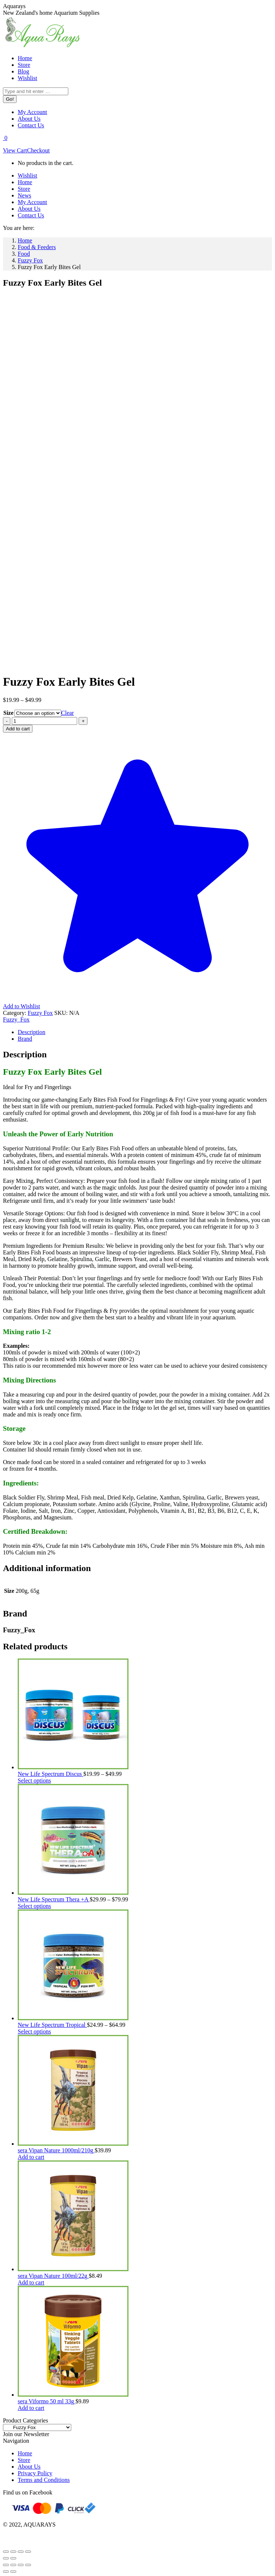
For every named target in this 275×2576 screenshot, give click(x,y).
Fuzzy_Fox (16, 1019)
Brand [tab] (25, 1039)
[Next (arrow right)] (13, 2558)
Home (25, 2453)
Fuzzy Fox (40, 1013)
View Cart (15, 150)
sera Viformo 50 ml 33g (47, 2401)
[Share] (21, 2552)
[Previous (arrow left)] (6, 2558)
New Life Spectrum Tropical (52, 2025)
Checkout (38, 150)
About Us (29, 2466)
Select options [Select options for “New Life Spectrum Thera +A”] (34, 1906)
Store (24, 2460)
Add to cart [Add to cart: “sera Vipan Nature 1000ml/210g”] (31, 2157)
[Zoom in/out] (6, 2552)
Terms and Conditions (44, 2480)
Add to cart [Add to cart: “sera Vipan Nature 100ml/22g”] (31, 2282)
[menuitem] (25, 58)
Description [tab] (31, 1032)
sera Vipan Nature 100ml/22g (53, 2276)
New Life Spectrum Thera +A (54, 1899)
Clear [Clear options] (67, 713)
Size (8, 713)
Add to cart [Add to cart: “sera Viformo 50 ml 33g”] (31, 2408)
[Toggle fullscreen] (13, 2552)
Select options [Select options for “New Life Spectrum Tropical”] (34, 2031)
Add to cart (18, 728)
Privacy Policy (35, 2473)
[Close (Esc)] (28, 2552)
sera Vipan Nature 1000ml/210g (56, 2150)
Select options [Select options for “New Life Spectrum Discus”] (34, 1780)
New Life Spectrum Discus (50, 1774)
